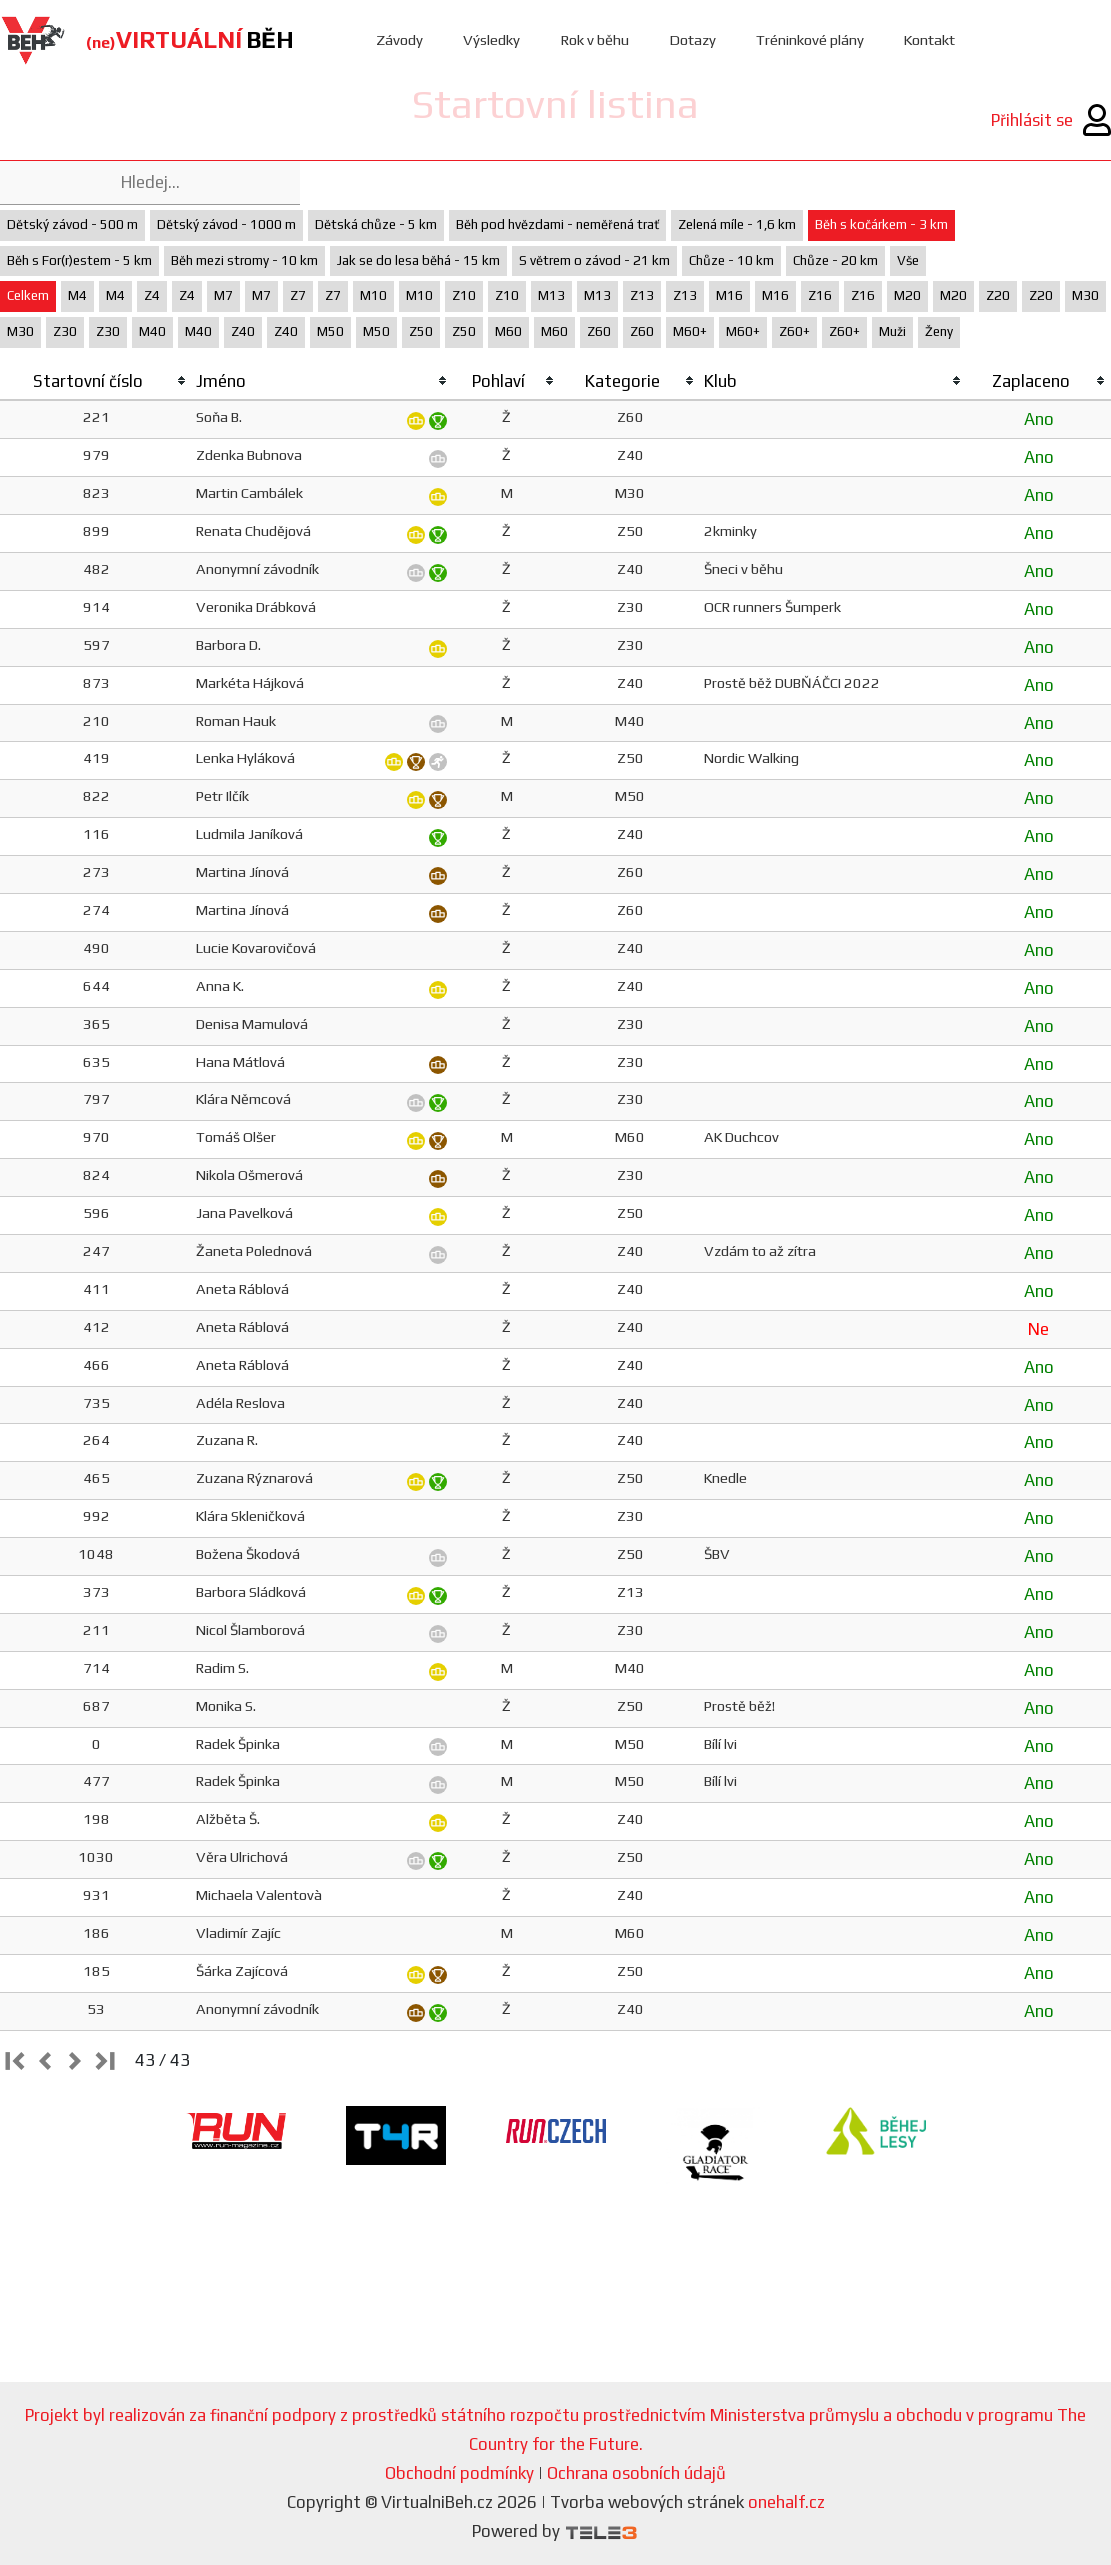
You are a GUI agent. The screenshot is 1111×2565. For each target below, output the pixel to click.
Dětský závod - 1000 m (226, 224)
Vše (908, 260)
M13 (551, 295)
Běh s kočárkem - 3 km (881, 224)
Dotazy (692, 39)
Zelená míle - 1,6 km (737, 224)
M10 (373, 295)
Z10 (464, 295)
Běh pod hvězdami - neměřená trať (557, 224)
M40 (152, 331)
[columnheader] (96, 382)
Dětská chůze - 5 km (376, 224)
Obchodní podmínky (459, 2473)
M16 (729, 295)
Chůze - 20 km (835, 260)
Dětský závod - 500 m (72, 224)
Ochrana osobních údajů (636, 2473)
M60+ (690, 331)
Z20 (998, 295)
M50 (330, 331)
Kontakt (931, 39)
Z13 (642, 295)
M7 (223, 295)
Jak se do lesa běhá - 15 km (418, 260)
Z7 (298, 295)
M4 (77, 295)
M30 (1085, 295)
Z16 (820, 295)
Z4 (152, 295)
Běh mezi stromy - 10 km (244, 260)
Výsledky (491, 39)
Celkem (28, 295)
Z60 (599, 331)
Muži (892, 331)
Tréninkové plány (810, 39)
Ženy (939, 331)
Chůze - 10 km (731, 260)
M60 (508, 331)
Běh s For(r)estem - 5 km (79, 260)
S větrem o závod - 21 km (594, 260)
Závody (399, 39)
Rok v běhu (594, 39)
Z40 (243, 331)
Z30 (65, 331)
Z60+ (794, 331)
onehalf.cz (786, 2502)
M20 (907, 295)
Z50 (421, 331)
